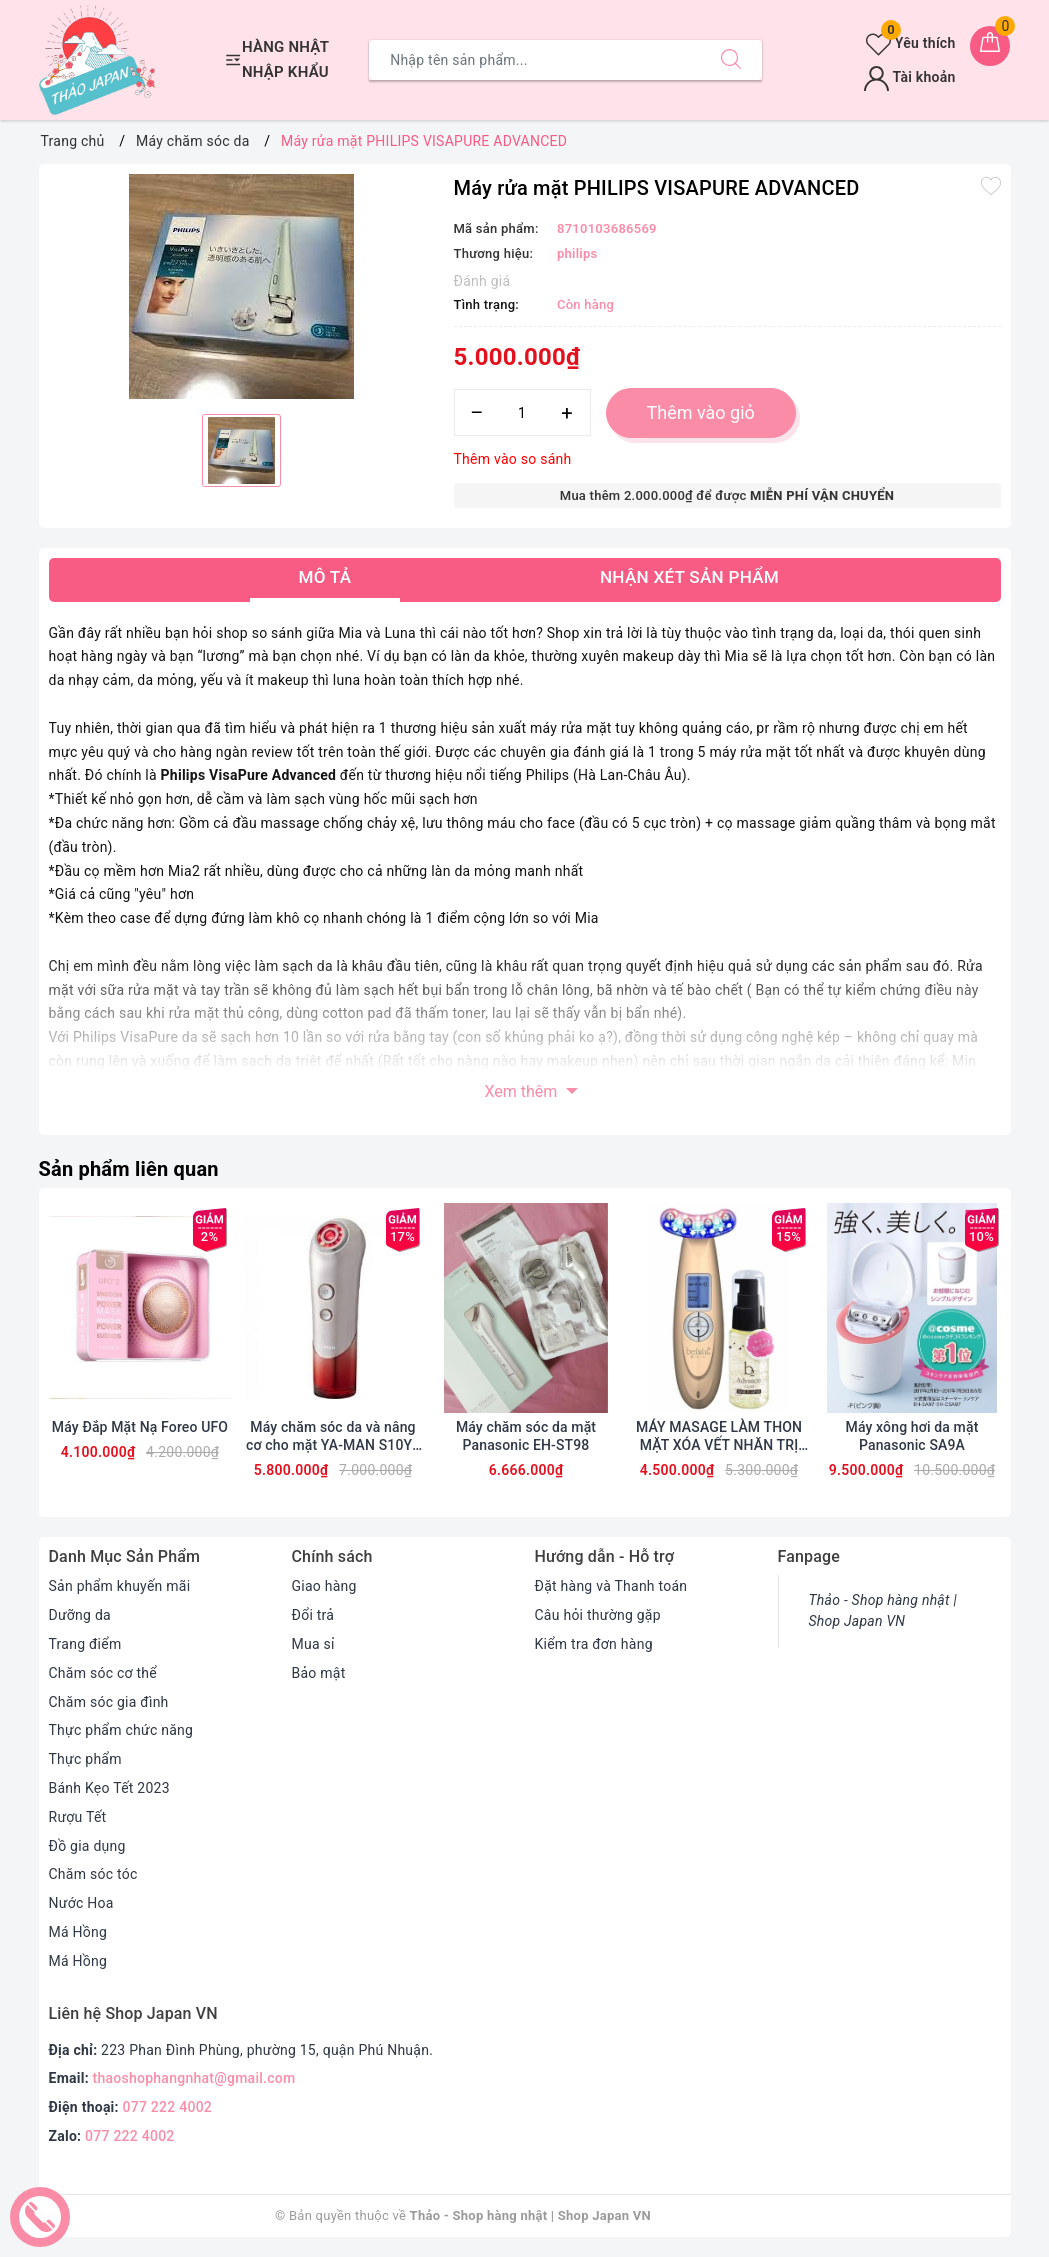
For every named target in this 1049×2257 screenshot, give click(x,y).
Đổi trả (313, 1615)
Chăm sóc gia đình (109, 1702)
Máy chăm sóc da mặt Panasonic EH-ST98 (526, 1436)
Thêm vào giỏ (701, 412)
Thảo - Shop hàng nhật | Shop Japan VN (883, 1610)
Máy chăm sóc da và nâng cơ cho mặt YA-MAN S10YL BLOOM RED (333, 1436)
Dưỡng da (80, 1615)
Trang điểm (85, 1644)
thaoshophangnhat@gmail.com (194, 2078)
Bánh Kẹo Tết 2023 (109, 1788)
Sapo (758, 2215)
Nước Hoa (81, 1903)
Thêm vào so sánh (513, 459)
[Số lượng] (522, 412)
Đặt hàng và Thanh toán (611, 1586)
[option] (241, 286)
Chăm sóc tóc (93, 1874)
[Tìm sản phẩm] (535, 60)
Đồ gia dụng (87, 1846)
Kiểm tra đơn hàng (594, 1644)
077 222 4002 (168, 2107)
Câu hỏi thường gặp (598, 1615)
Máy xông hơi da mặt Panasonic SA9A (912, 1436)
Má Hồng (78, 1932)
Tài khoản (909, 77)
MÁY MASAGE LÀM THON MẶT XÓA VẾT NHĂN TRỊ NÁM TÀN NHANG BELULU (719, 1436)
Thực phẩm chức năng (121, 1730)
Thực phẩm (85, 1759)
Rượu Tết (78, 1817)
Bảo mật (319, 1673)
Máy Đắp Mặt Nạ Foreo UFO (140, 1427)
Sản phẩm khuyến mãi (120, 1586)
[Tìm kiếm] (731, 60)
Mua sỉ (313, 1644)
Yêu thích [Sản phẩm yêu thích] (910, 43)
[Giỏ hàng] (990, 46)
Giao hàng (324, 1586)
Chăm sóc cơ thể (103, 1673)
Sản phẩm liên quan (129, 1169)
